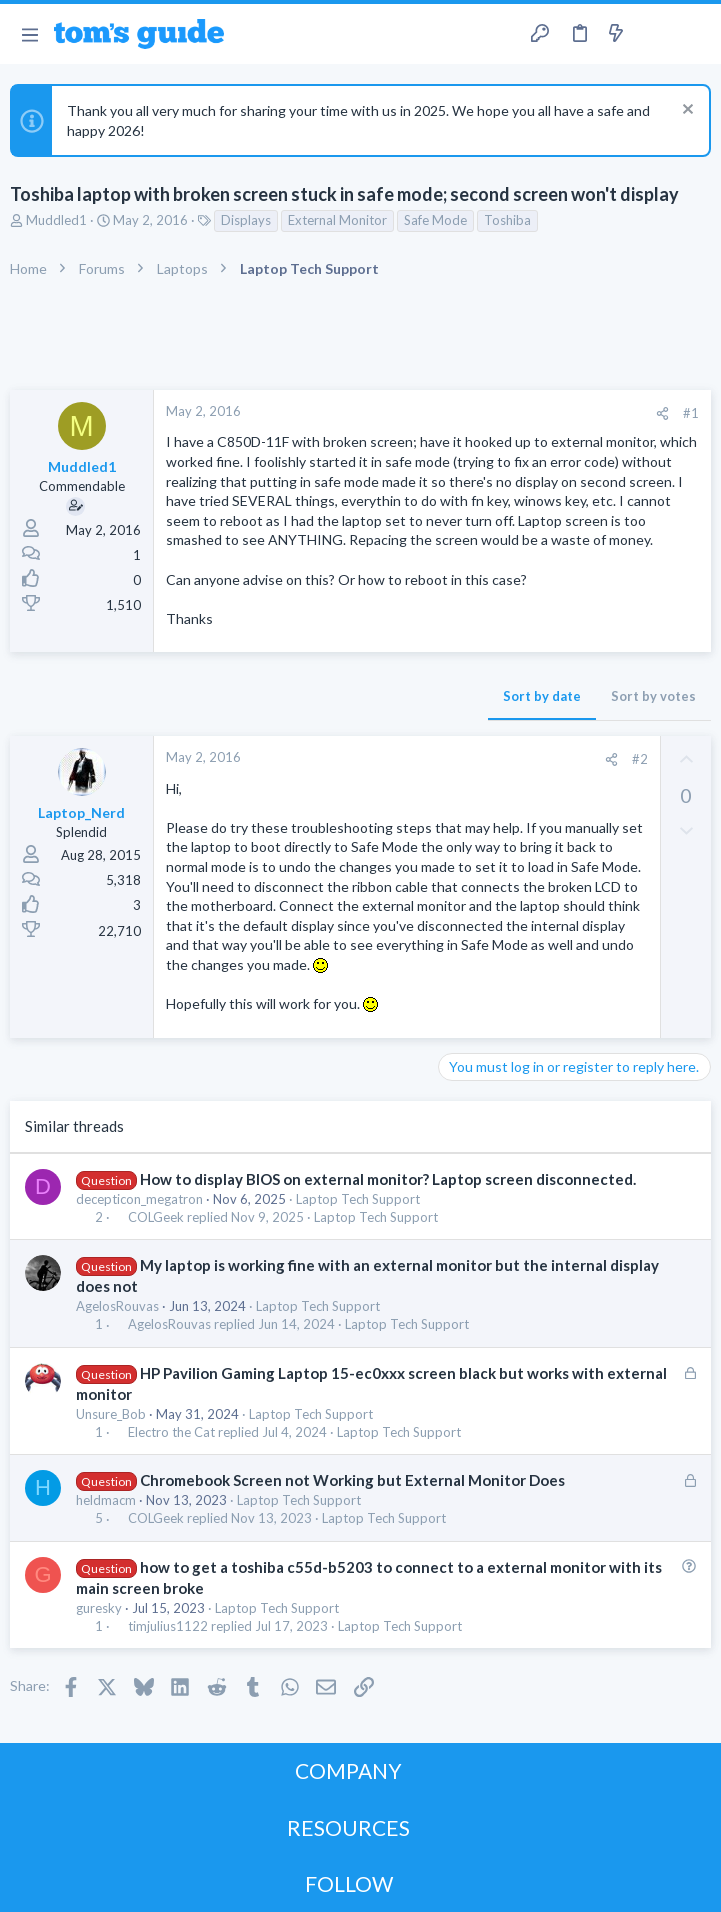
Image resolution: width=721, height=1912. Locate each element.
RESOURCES (348, 1827)
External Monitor (337, 220)
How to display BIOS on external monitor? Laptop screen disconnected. (388, 1179)
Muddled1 (56, 220)
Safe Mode (435, 220)
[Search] (694, 34)
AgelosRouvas (117, 1306)
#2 (640, 759)
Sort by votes (653, 696)
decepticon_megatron (139, 1199)
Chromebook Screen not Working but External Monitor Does (352, 1480)
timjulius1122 (168, 1626)
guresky (99, 1608)
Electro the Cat (171, 1432)
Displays (246, 220)
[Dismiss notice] (685, 111)
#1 (691, 413)
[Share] (662, 413)
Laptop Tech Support (358, 1199)
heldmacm (106, 1500)
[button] (29, 34)
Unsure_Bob (111, 1414)
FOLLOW (349, 1883)
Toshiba (507, 220)
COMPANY (348, 1770)
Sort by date (542, 696)
